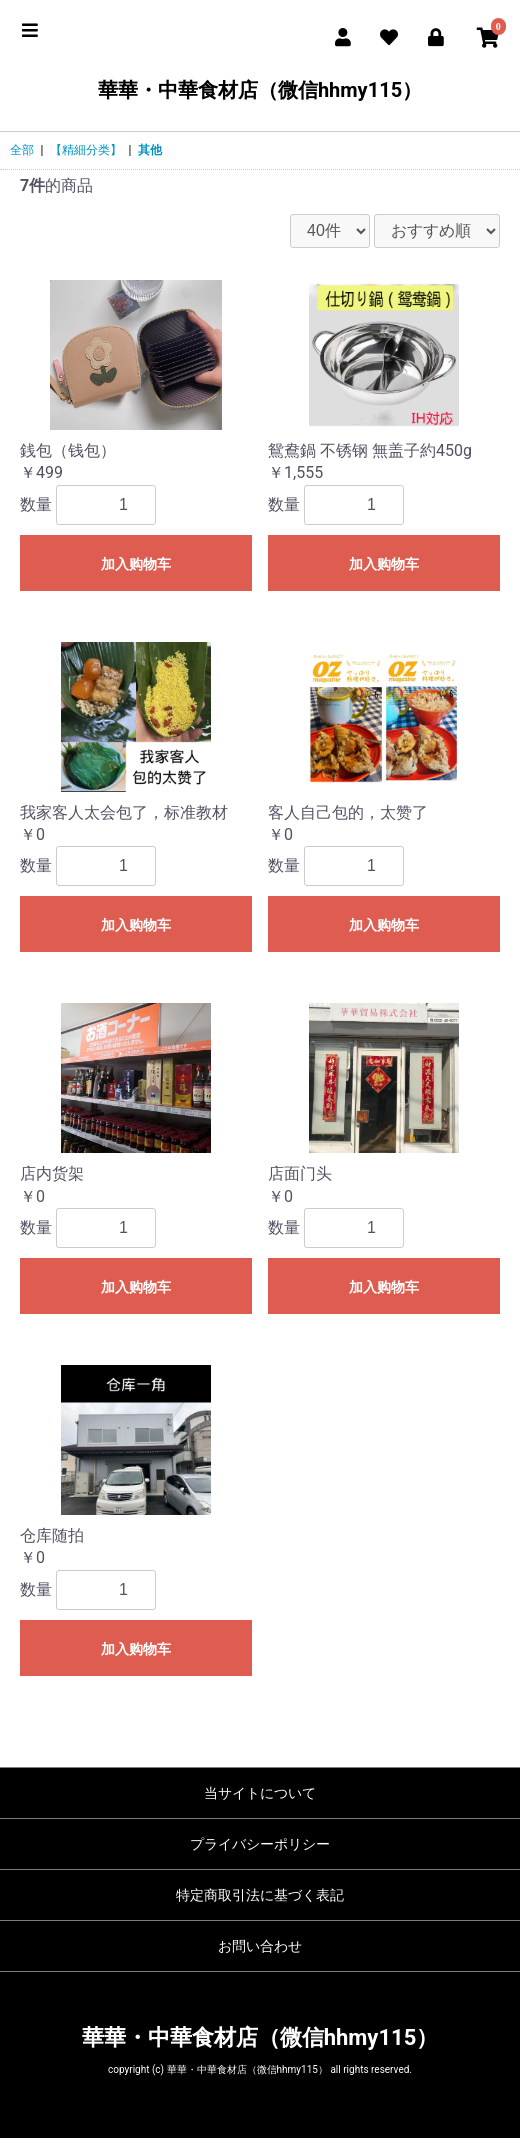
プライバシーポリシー (260, 1844)
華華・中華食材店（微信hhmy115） (260, 90)
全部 (22, 150)
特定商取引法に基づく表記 (260, 1895)
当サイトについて (260, 1793)
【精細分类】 (86, 150)
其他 (150, 150)
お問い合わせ (260, 1946)
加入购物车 (136, 564)
